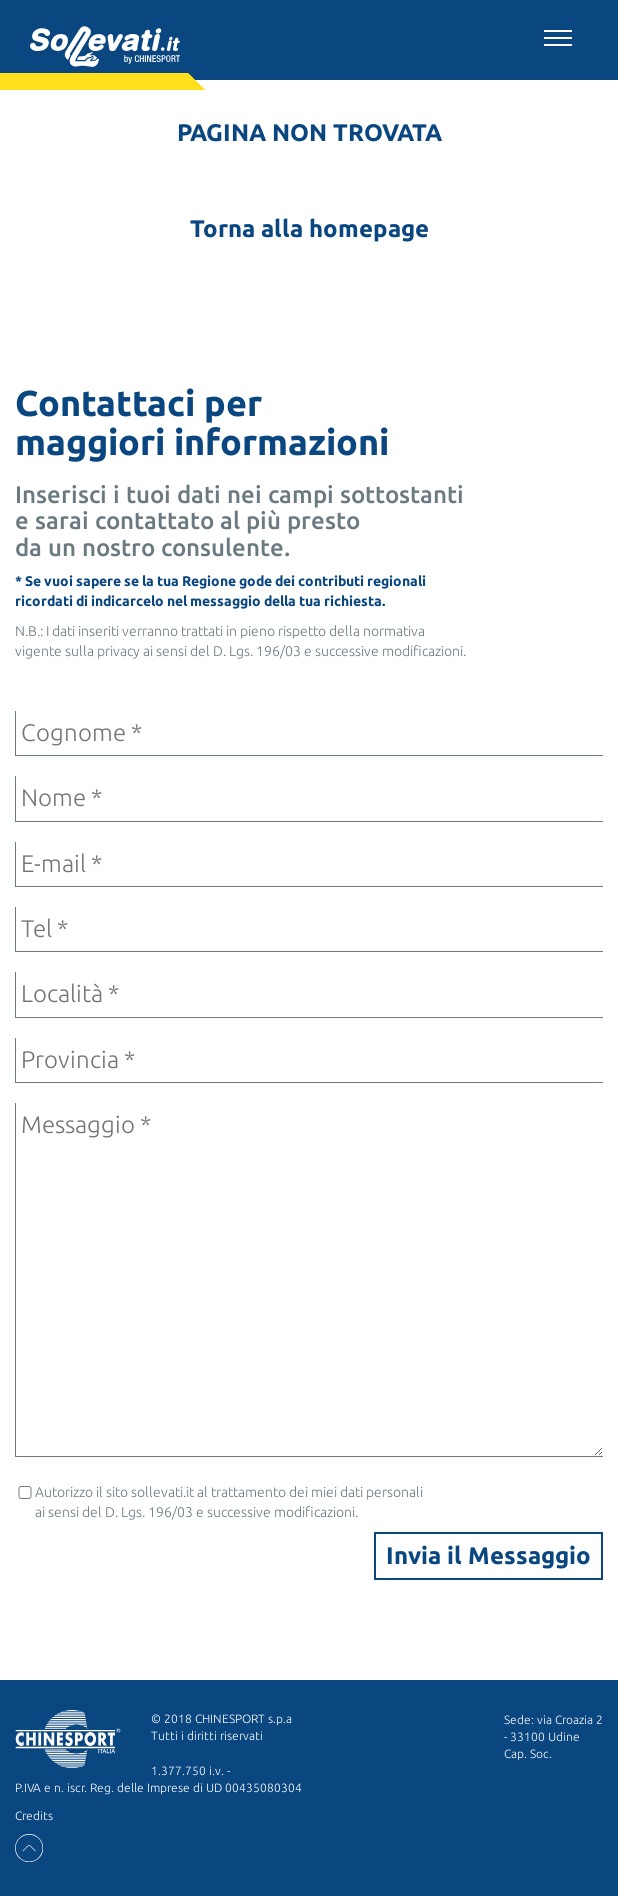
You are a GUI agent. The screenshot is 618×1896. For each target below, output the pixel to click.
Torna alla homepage (309, 228)
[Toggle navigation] (558, 35)
